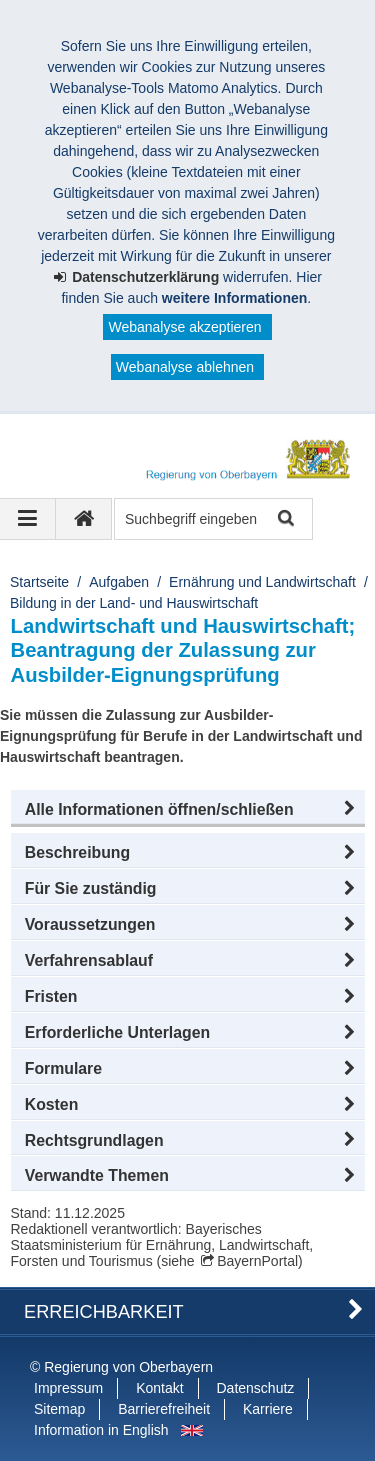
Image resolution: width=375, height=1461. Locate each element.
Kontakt (159, 1388)
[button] (188, 810)
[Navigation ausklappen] (28, 519)
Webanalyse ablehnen (185, 367)
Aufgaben (119, 582)
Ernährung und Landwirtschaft (262, 582)
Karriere (268, 1409)
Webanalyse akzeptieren (184, 327)
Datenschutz (256, 1388)
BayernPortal (257, 1261)
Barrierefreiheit (164, 1409)
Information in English (101, 1430)
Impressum (68, 1388)
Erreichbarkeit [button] (104, 1312)
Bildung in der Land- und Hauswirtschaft (134, 603)
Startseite (39, 582)
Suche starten (284, 519)
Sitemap (59, 1409)
